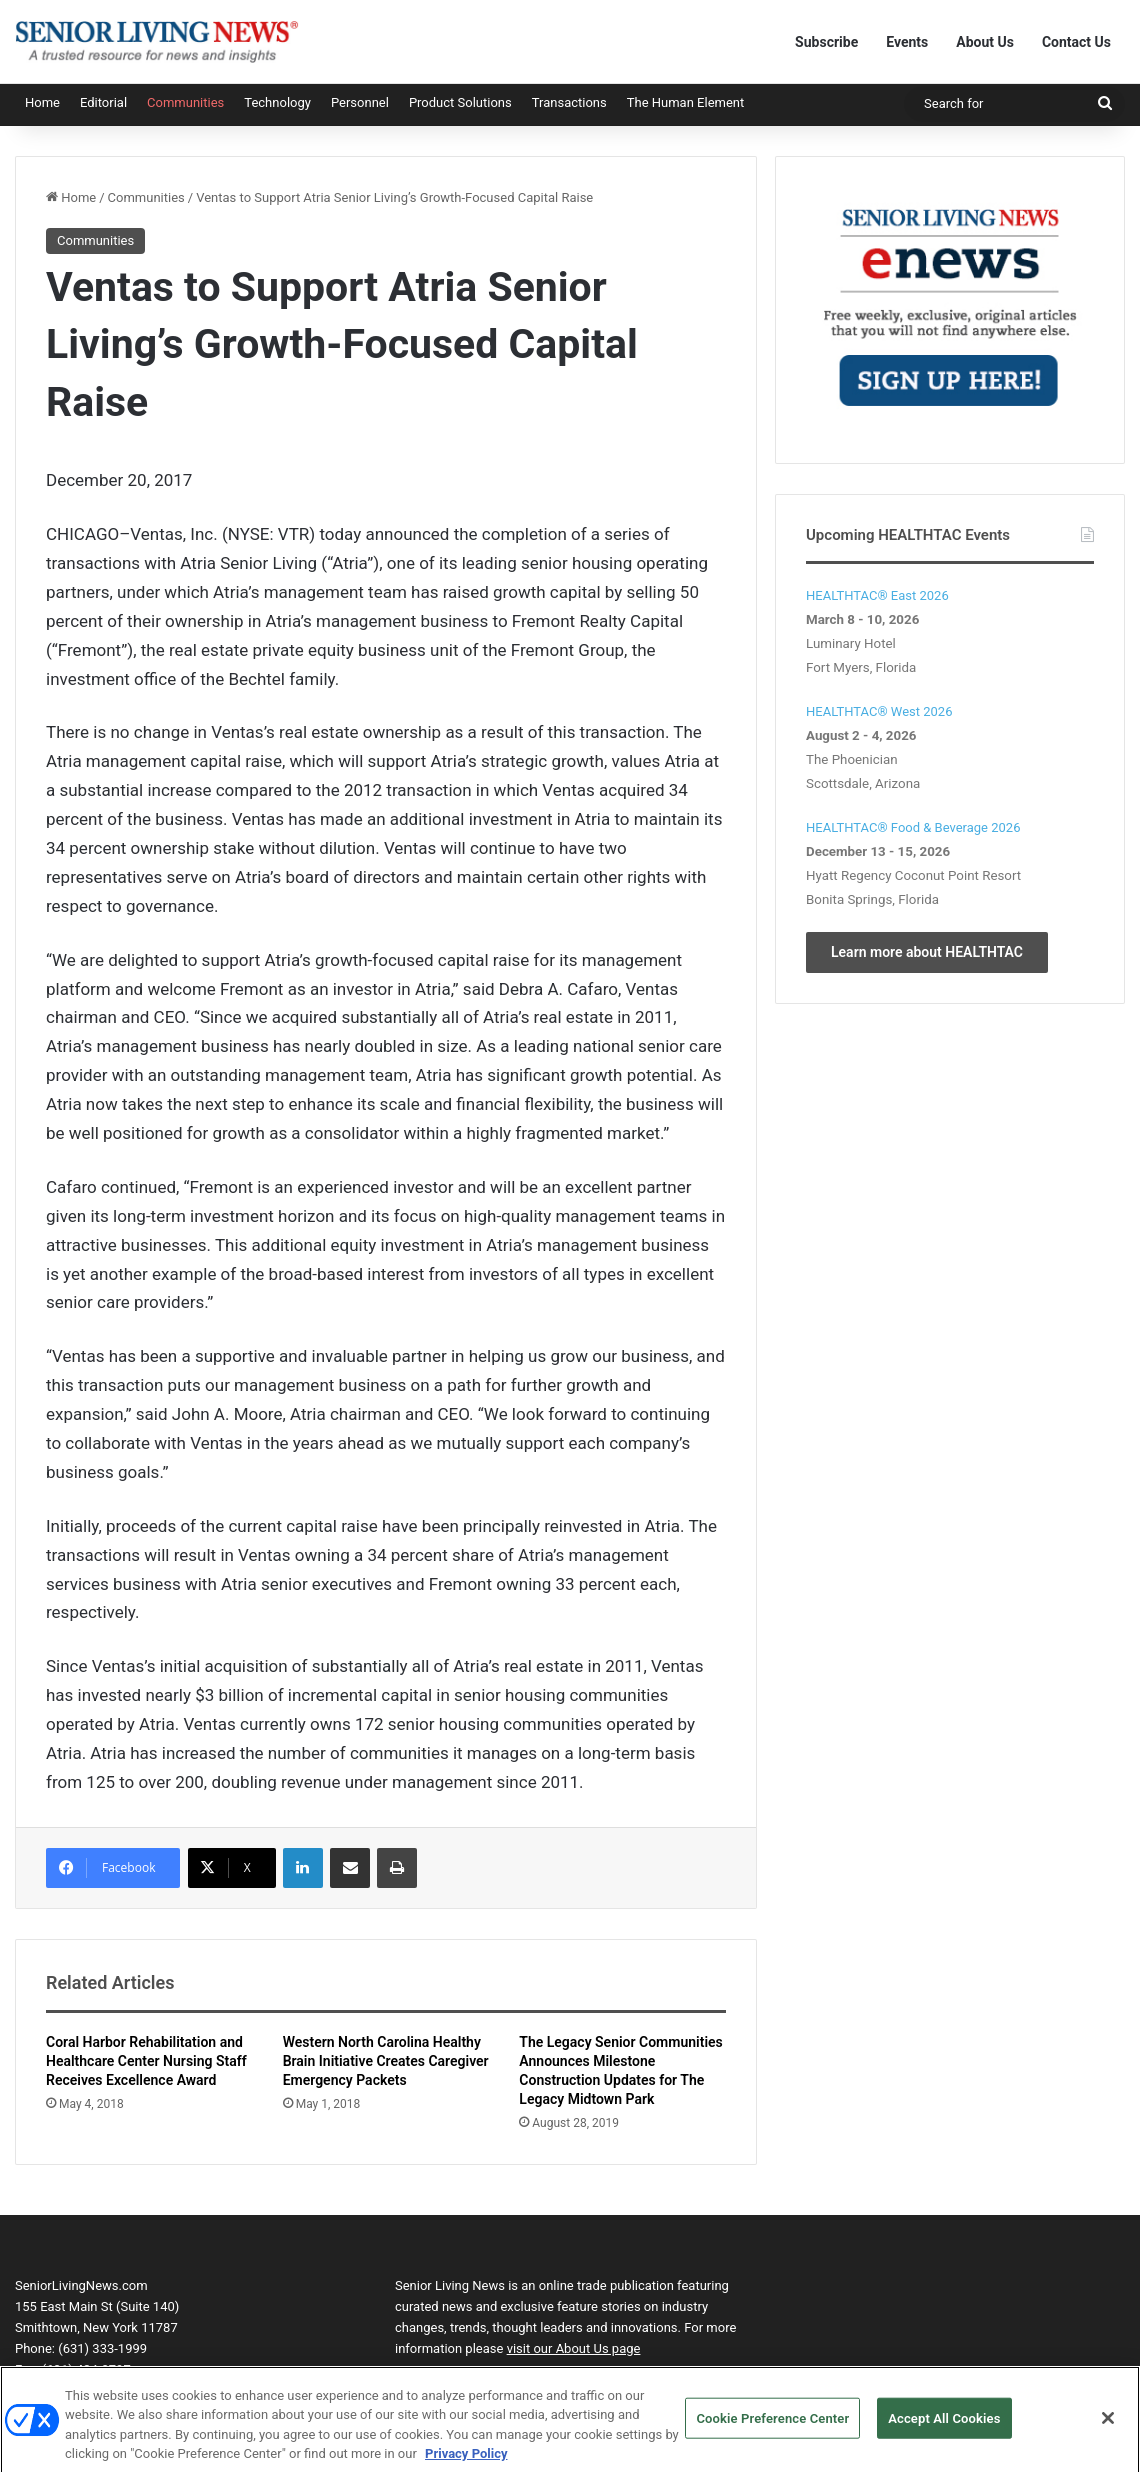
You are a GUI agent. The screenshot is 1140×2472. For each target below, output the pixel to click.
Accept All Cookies (944, 2426)
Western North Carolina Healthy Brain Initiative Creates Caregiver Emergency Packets (386, 2061)
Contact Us (1076, 42)
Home (42, 102)
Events (907, 42)
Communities (185, 102)
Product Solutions (460, 102)
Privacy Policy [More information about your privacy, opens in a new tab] (466, 2462)
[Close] (1108, 2426)
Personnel (360, 102)
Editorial (103, 102)
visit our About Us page (574, 2348)
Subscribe (826, 42)
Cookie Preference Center (772, 2426)
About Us (985, 42)
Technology (277, 102)
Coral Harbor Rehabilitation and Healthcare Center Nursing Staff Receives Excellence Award (146, 2061)
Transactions (569, 102)
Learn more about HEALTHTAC (927, 952)
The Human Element (686, 102)
